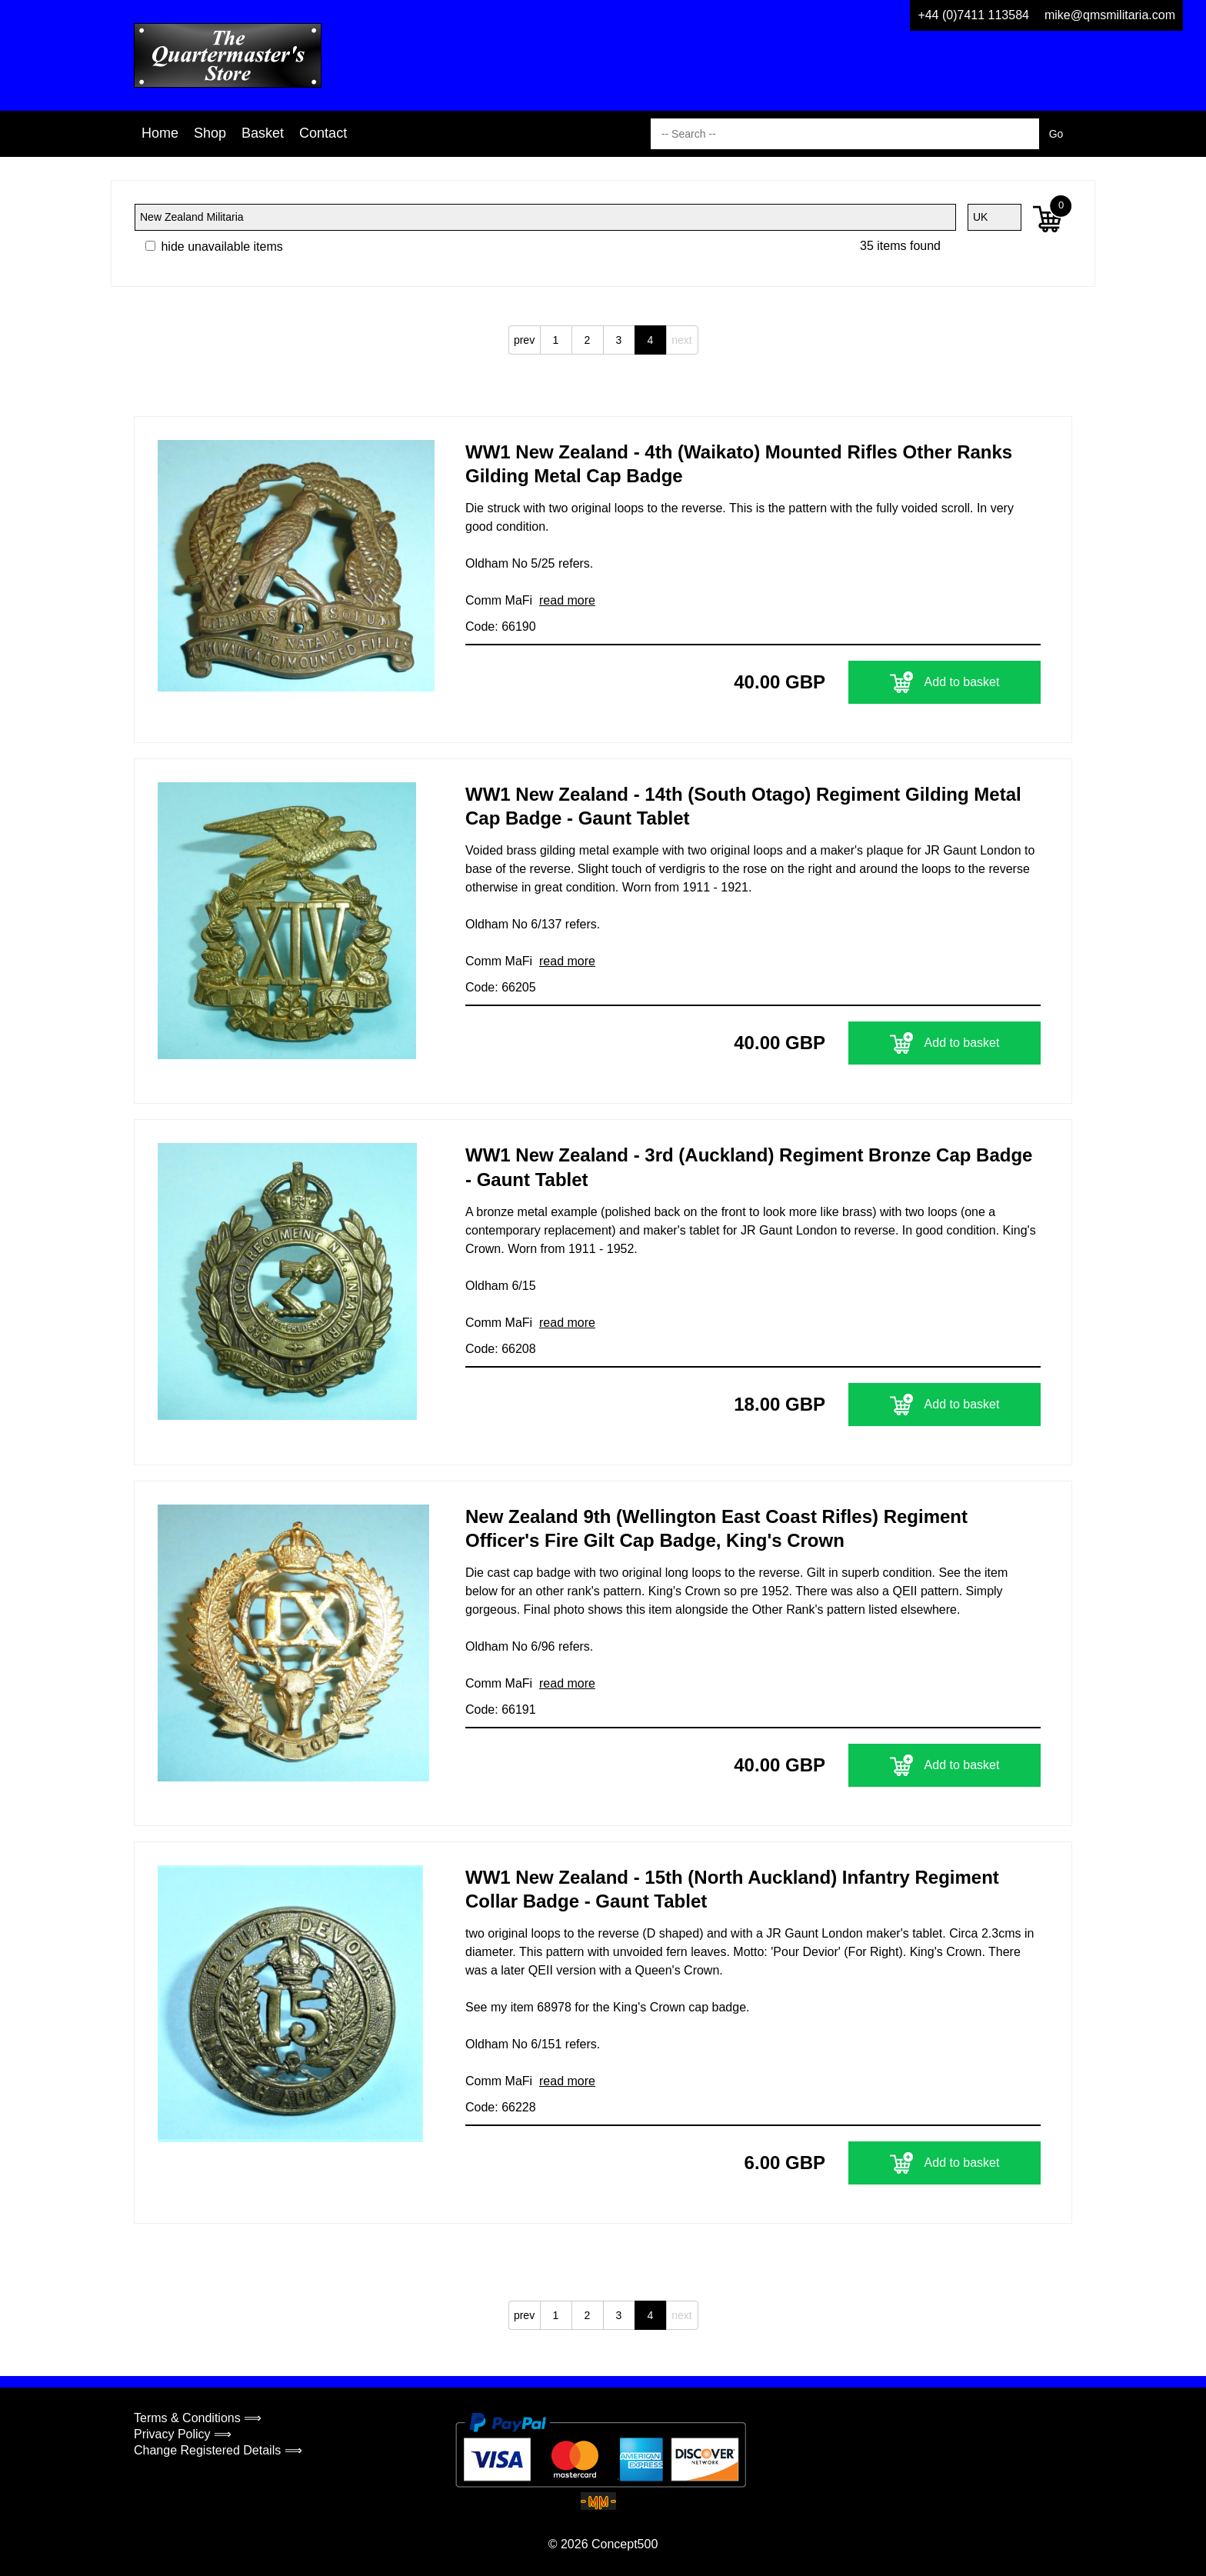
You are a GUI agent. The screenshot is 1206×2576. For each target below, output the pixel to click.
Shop (210, 133)
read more (567, 600)
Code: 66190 (500, 626)
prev (524, 340)
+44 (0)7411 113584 (973, 15)
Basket (263, 133)
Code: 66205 (500, 987)
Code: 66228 (500, 2107)
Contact (323, 133)
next (681, 340)
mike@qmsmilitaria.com (1109, 15)
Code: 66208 (500, 1348)
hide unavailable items (214, 246)
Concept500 (624, 2544)
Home (160, 133)
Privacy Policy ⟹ (183, 2434)
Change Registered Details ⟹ (218, 2450)
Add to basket (945, 682)
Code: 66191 (500, 1709)
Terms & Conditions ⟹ (198, 2417)
